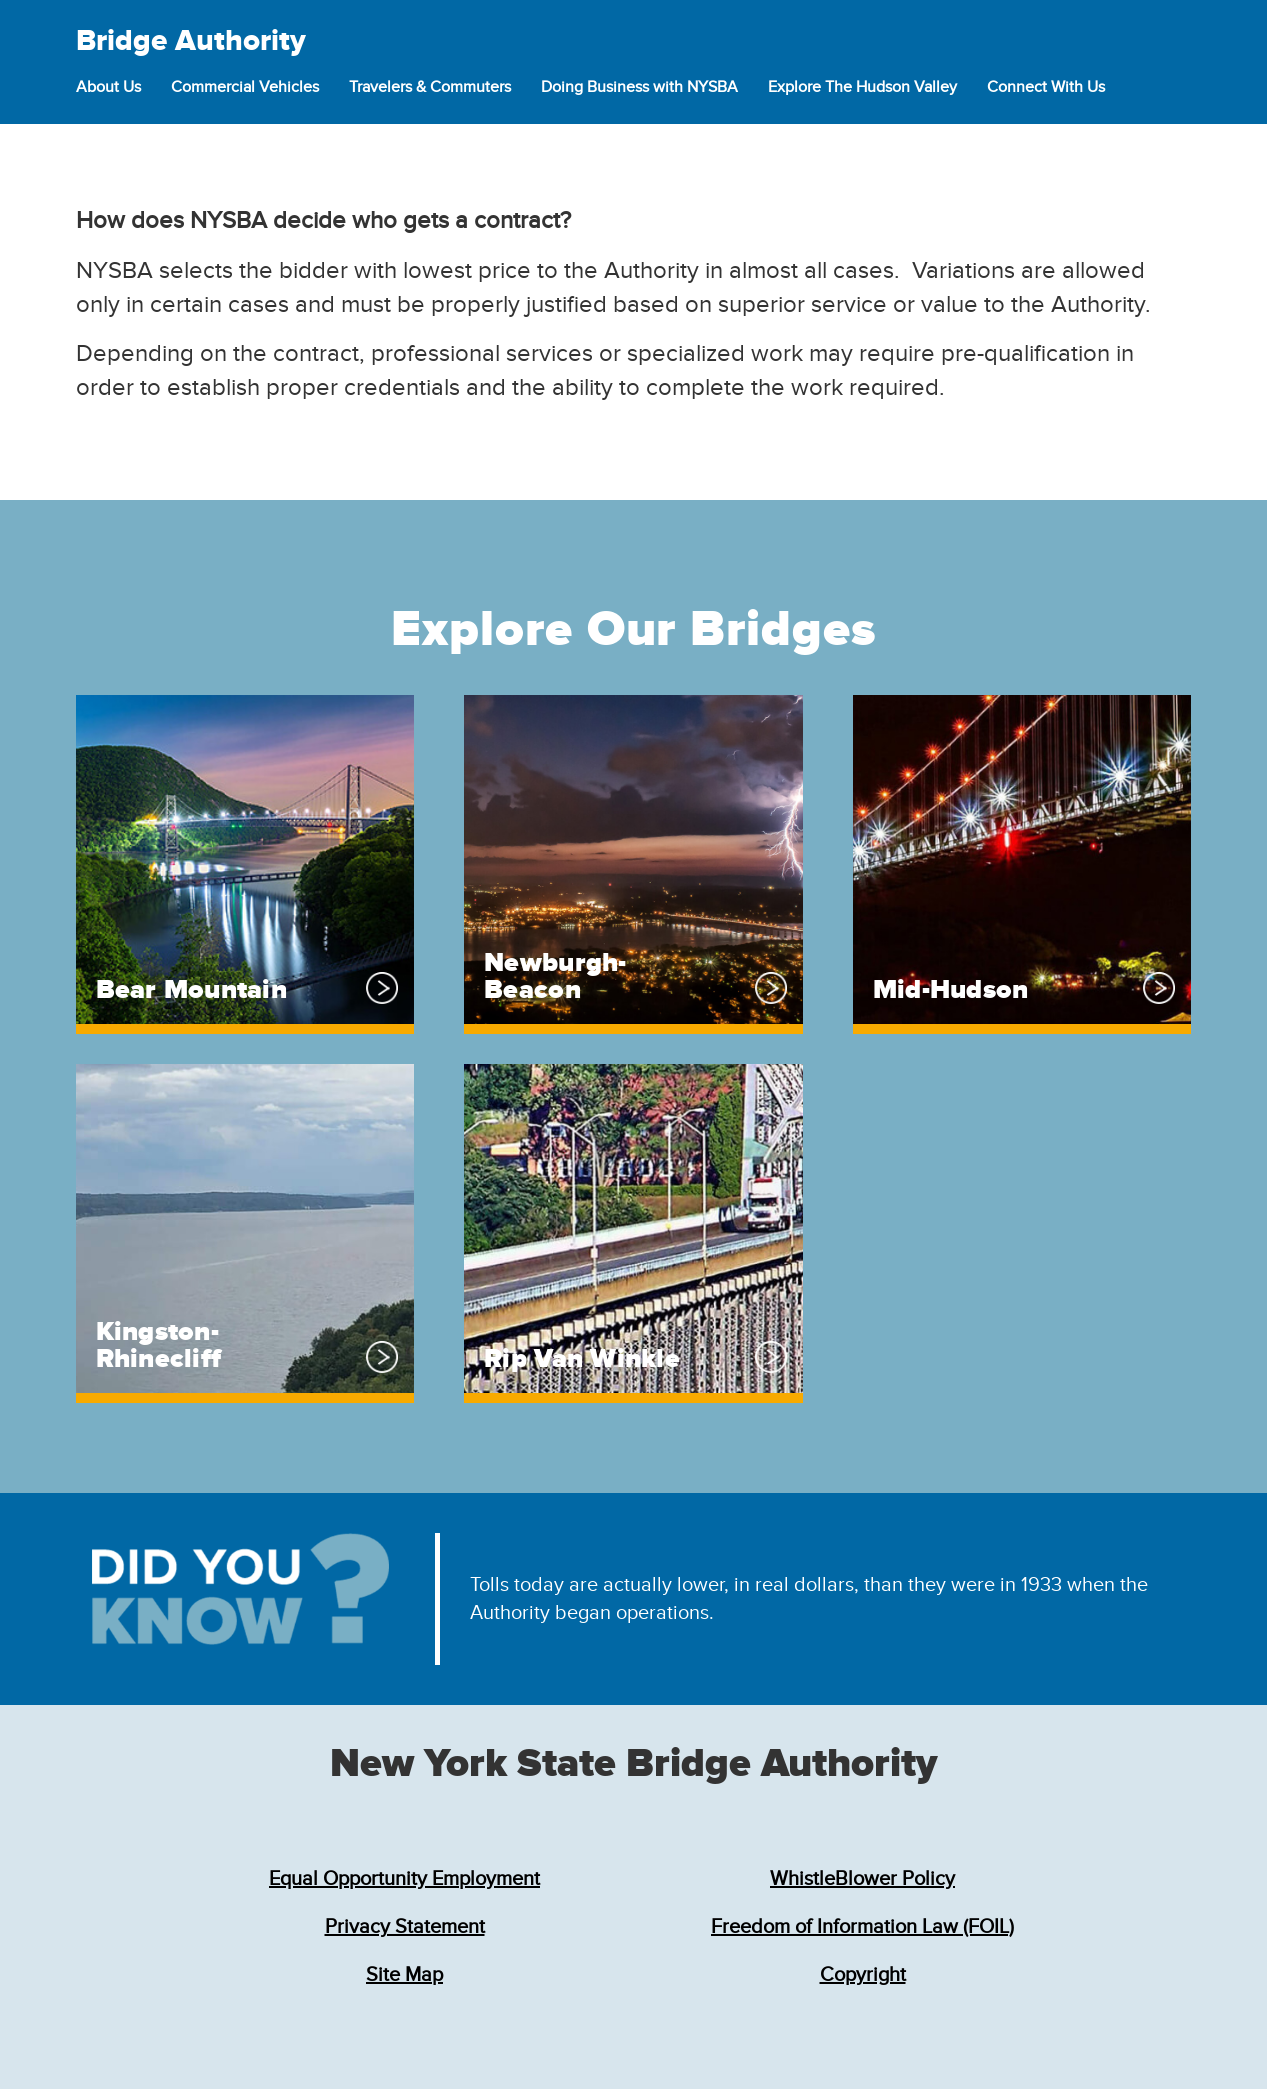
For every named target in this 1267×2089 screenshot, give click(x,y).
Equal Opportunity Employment (404, 1879)
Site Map (404, 1975)
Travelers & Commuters (430, 87)
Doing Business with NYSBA (639, 87)
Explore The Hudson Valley (862, 87)
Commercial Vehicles (245, 87)
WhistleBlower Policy (862, 1879)
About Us (108, 87)
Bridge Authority (191, 41)
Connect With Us (1046, 87)
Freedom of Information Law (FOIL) (862, 1927)
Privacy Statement (405, 1927)
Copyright (863, 1975)
